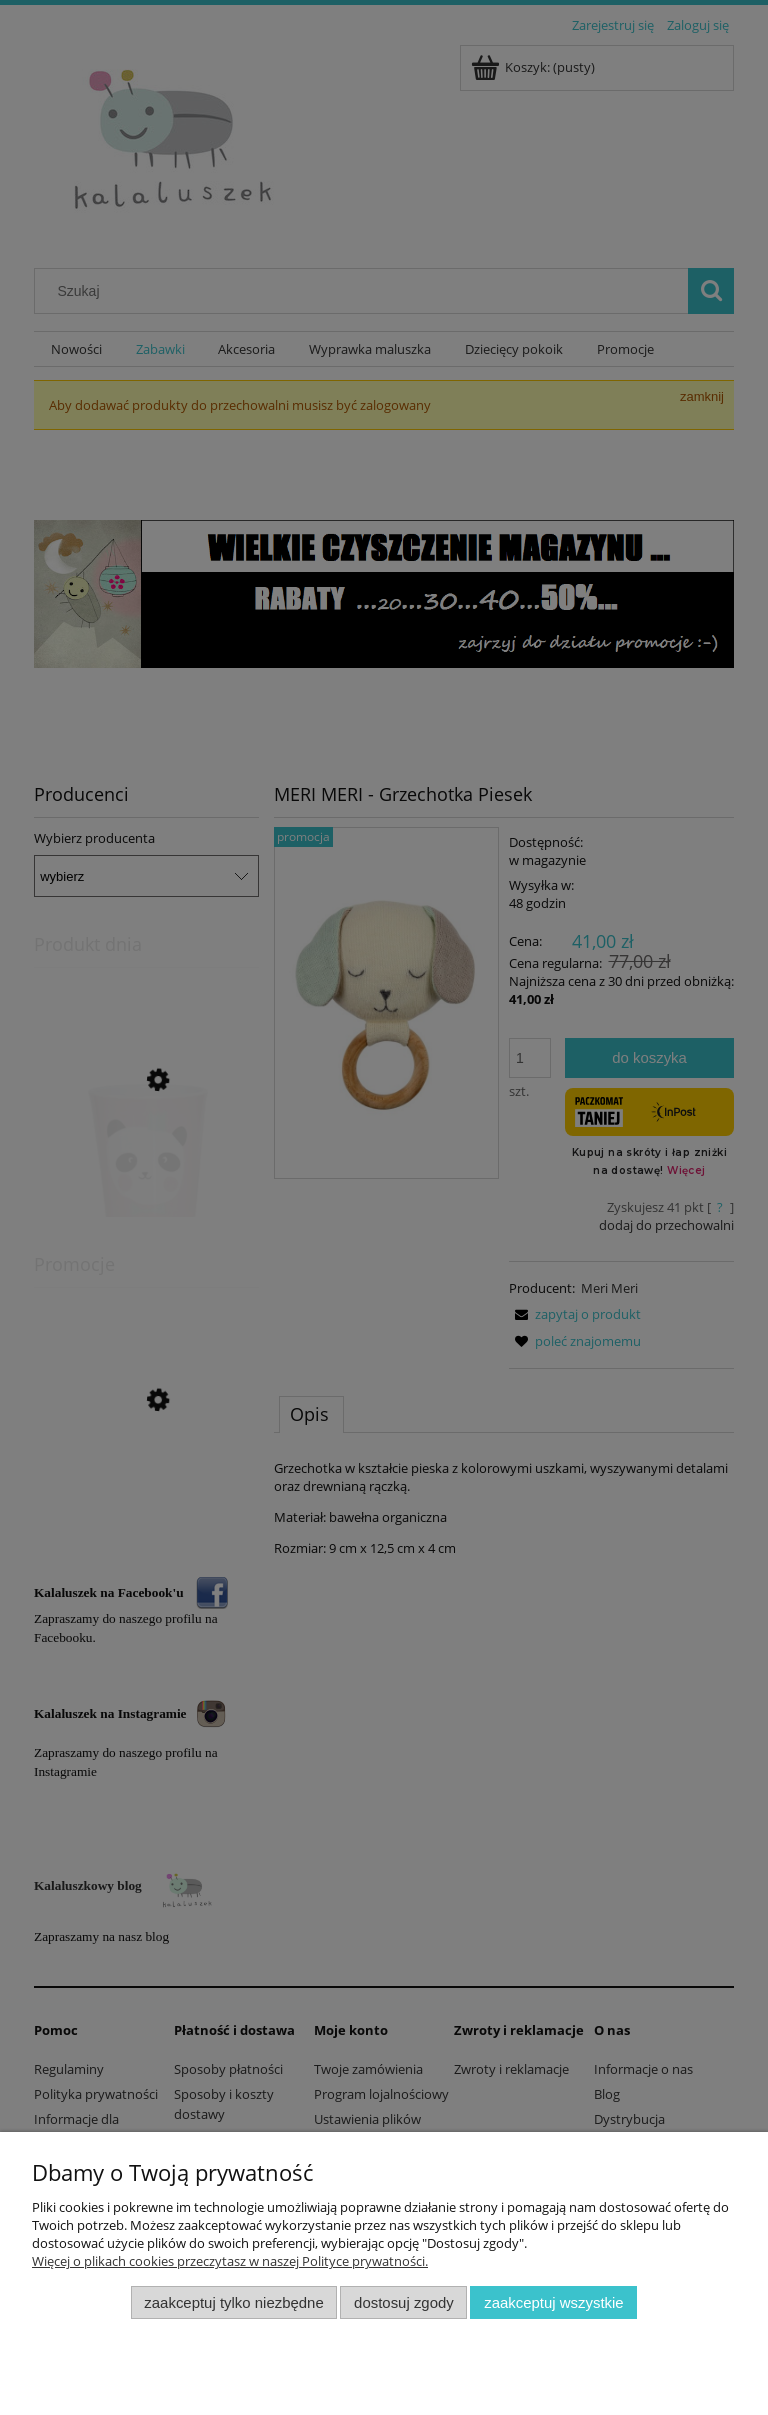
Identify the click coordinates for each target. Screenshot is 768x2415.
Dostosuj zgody (404, 2302)
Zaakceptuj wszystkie (553, 2302)
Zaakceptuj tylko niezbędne (233, 2302)
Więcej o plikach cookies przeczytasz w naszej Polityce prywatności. (230, 2261)
